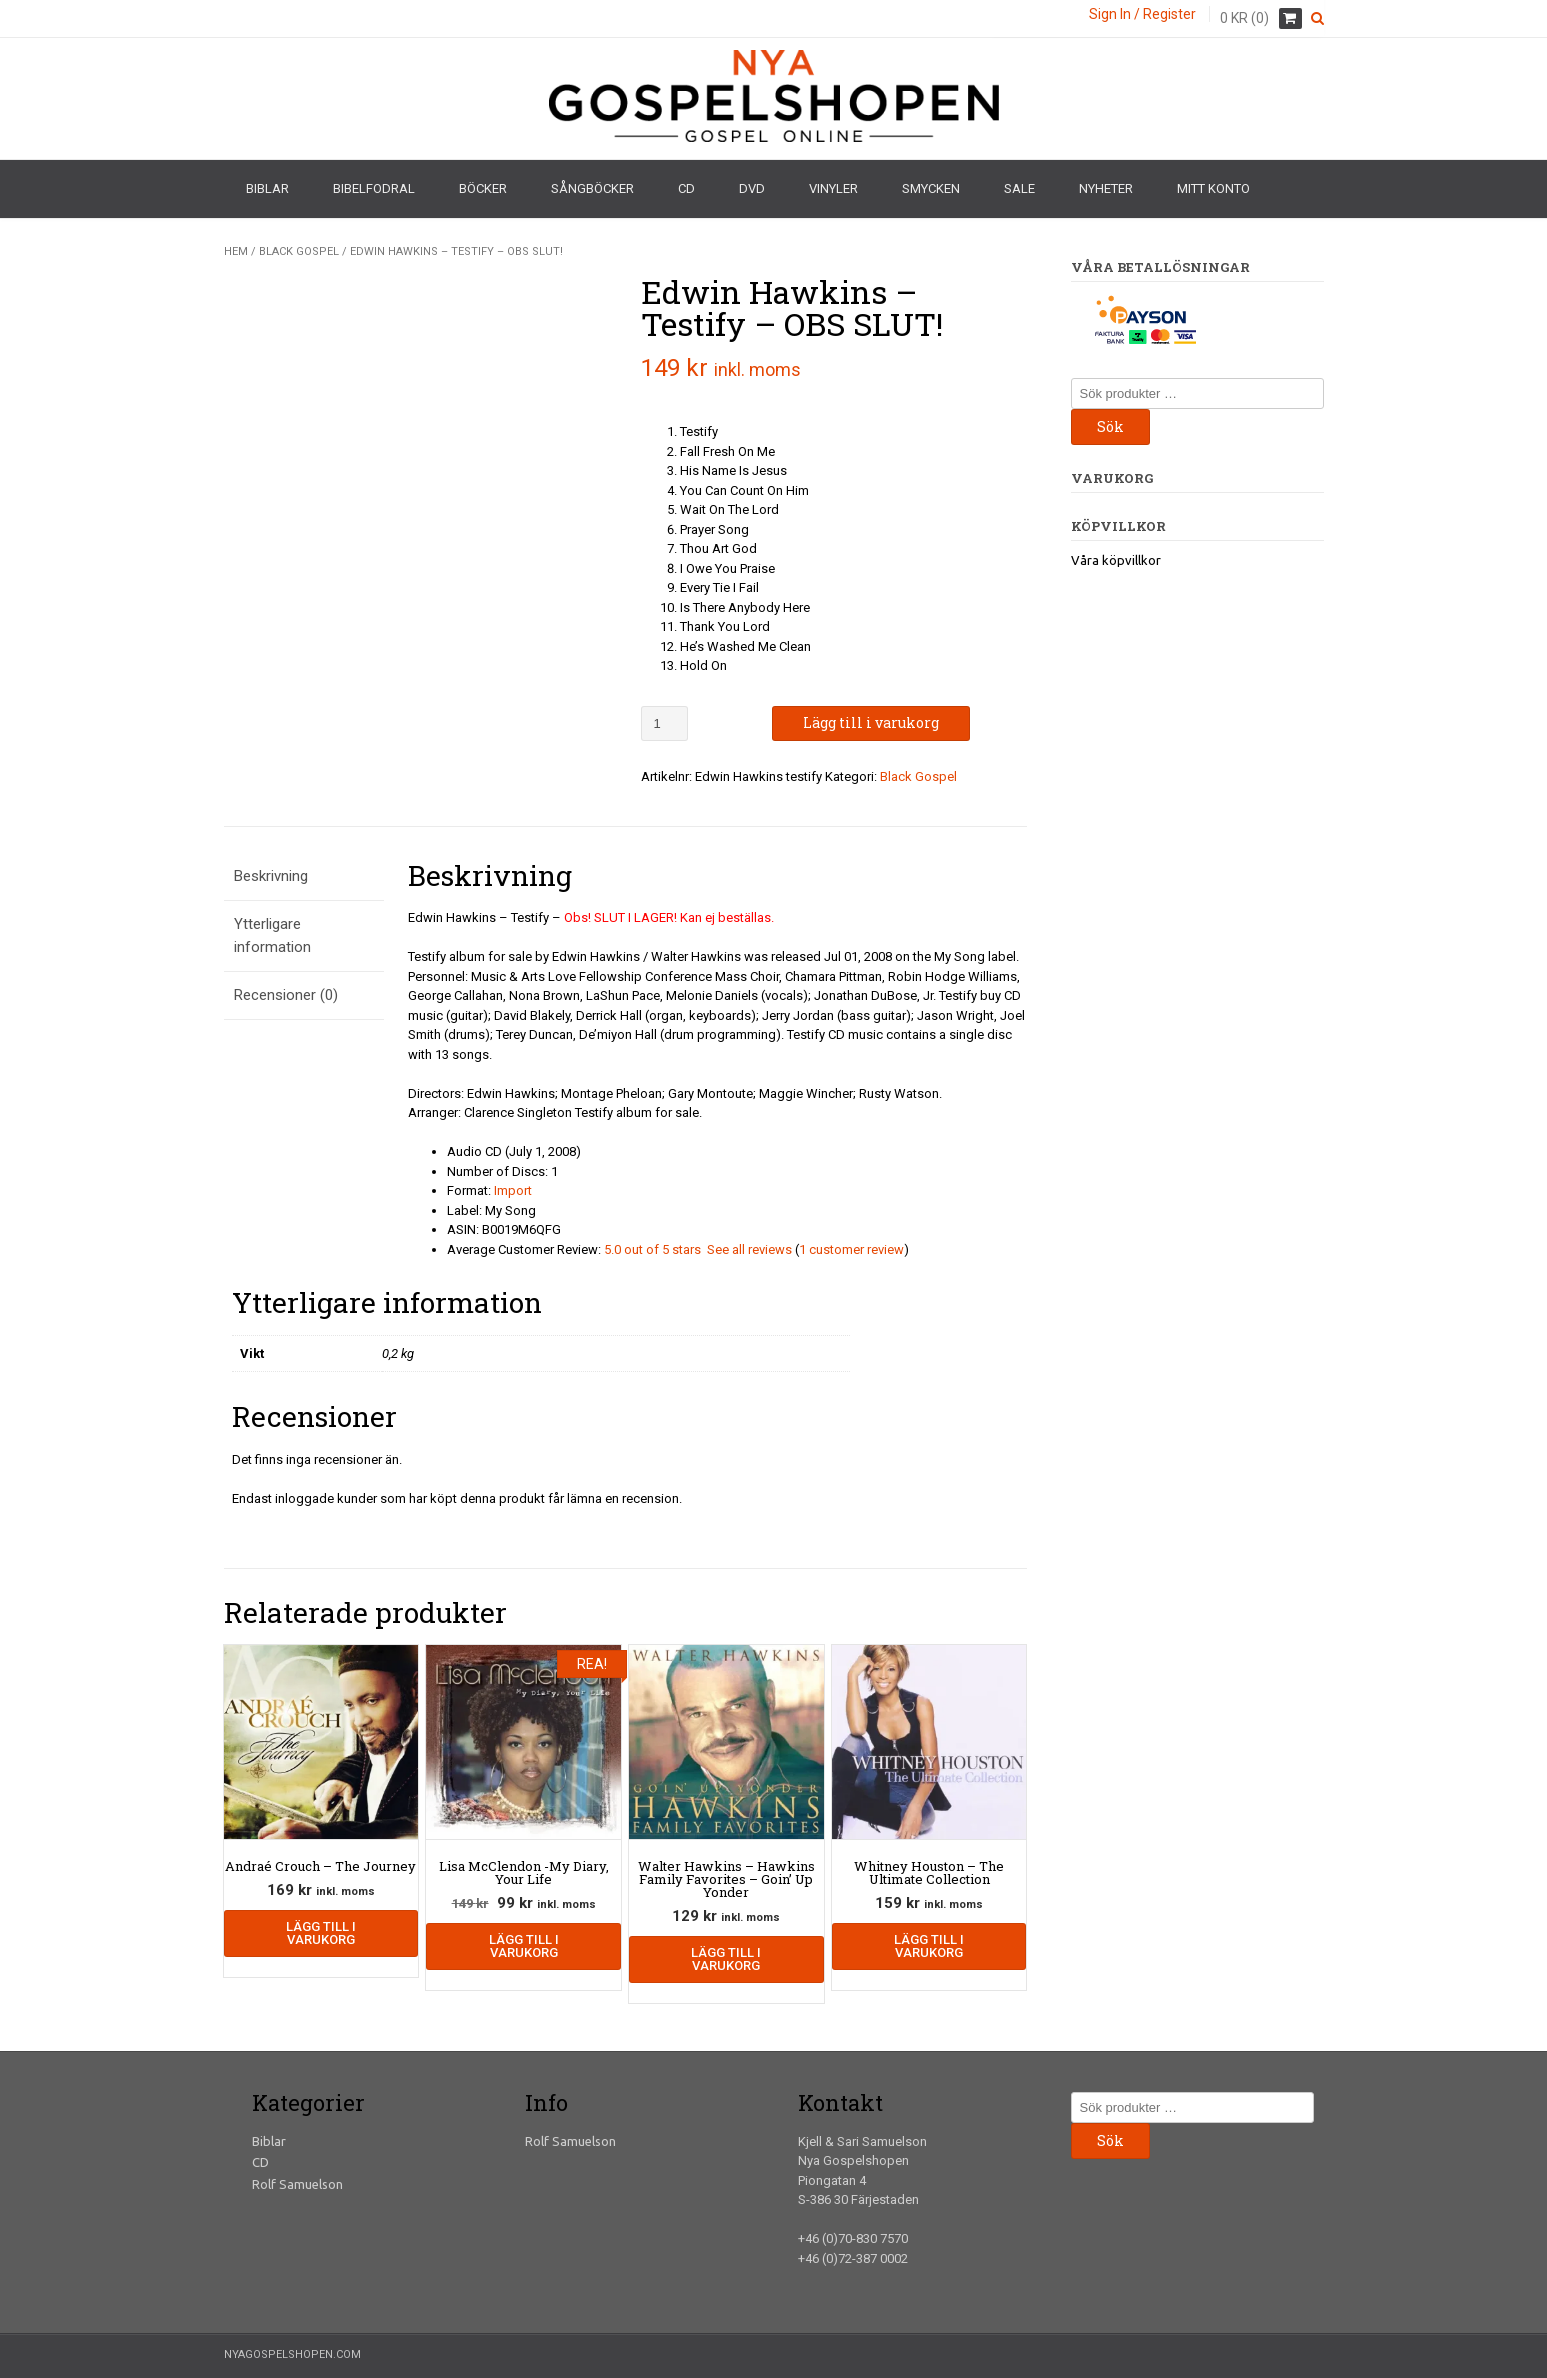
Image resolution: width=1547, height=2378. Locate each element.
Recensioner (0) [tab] (286, 995)
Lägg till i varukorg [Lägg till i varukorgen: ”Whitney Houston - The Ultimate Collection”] (929, 1946)
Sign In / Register (1142, 14)
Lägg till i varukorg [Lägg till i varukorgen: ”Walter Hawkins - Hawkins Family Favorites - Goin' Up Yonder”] (726, 1959)
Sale (1019, 188)
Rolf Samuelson (297, 2184)
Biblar (267, 188)
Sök (1110, 426)
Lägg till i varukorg (871, 722)
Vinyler (833, 188)
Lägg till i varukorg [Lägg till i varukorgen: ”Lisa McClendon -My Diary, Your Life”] (524, 1946)
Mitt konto (1213, 188)
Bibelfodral (374, 188)
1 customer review (851, 1249)
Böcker (483, 188)
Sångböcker (592, 188)
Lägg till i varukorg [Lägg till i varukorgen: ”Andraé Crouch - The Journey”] (321, 1933)
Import (513, 1190)
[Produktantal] (664, 723)
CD (686, 188)
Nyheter (1106, 188)
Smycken (931, 188)
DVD (752, 188)
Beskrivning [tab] (271, 876)
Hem (236, 251)
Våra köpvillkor (1116, 560)
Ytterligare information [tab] (272, 935)
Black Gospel (299, 251)
